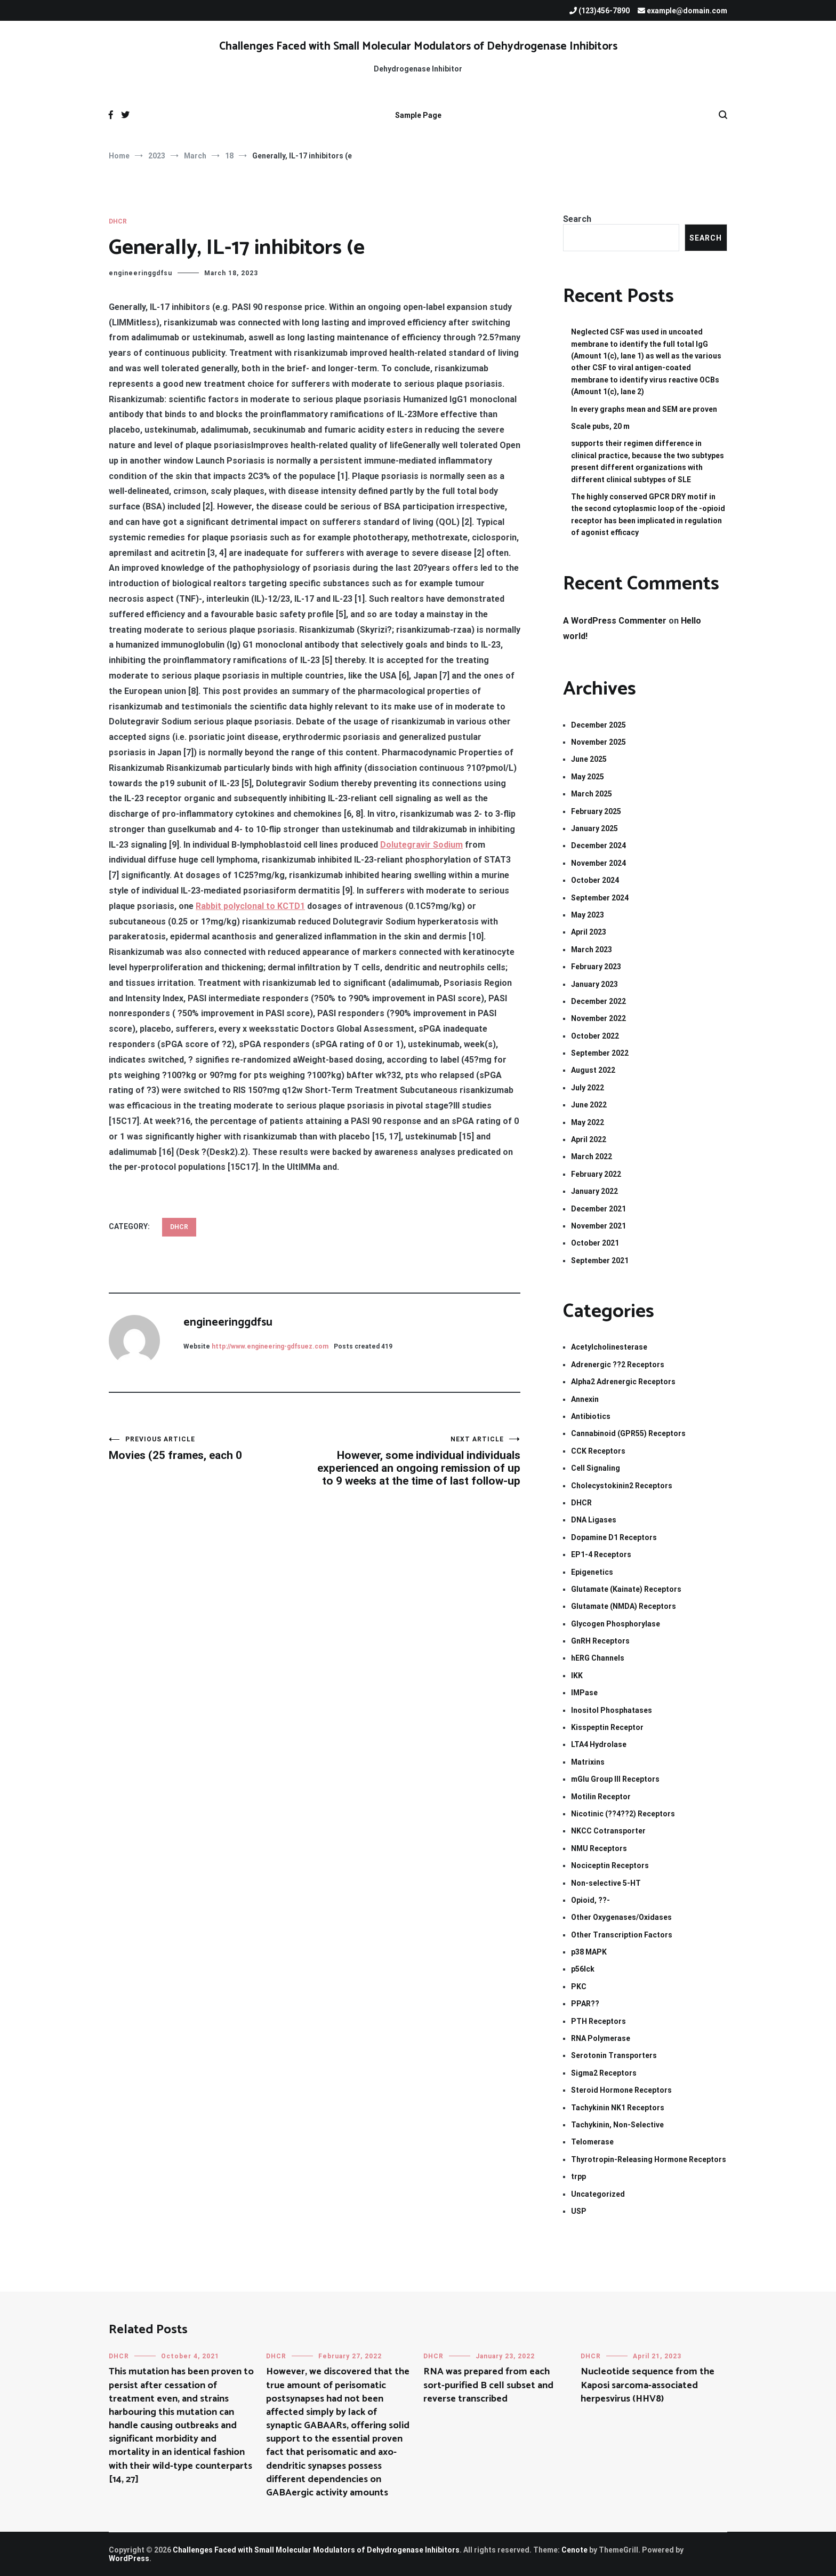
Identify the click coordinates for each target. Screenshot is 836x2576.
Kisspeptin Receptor (607, 1727)
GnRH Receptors (600, 1641)
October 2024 (595, 880)
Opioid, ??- (590, 1900)
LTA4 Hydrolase (598, 1744)
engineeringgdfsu (140, 273)
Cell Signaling (595, 1468)
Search (577, 219)
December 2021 (598, 1209)
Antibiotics (590, 1416)
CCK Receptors (598, 1451)
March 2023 (591, 949)
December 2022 (598, 1001)
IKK (577, 1675)
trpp (578, 2176)
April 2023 (588, 932)
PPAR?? (585, 2003)
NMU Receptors (599, 1848)
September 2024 (600, 898)
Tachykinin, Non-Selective (617, 2124)
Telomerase (592, 2142)
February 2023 (596, 966)
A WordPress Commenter (614, 621)
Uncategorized (598, 2194)
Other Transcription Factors (621, 1935)
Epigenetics (592, 1572)
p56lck (582, 1969)
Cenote (574, 2550)
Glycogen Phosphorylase (615, 1624)
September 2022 (600, 1053)
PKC (578, 1986)
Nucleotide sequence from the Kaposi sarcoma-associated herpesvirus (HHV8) (647, 2385)
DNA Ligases (593, 1520)
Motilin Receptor (601, 1796)
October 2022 (595, 1036)
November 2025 (598, 742)
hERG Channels (597, 1658)
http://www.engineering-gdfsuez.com (270, 1346)
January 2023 (594, 984)
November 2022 (598, 1018)
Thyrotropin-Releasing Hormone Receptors (648, 2159)
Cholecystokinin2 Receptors (621, 1485)
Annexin (585, 1399)
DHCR (118, 221)
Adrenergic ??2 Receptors (617, 1364)
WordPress (129, 2558)
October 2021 (595, 1243)
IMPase (584, 1692)
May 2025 (587, 776)
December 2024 (598, 845)
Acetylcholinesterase (609, 1347)
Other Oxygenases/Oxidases (621, 1917)
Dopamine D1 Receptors (614, 1537)
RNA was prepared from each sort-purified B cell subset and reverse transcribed (488, 2385)
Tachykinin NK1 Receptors (617, 2107)
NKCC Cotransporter (608, 1831)
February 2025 (596, 811)
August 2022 (593, 1070)
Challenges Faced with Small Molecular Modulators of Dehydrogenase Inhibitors (418, 46)
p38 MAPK (589, 1952)
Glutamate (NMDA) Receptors (623, 1606)
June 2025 (589, 759)
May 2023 (587, 915)
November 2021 (598, 1226)
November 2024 (598, 863)
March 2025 (591, 793)
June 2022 (589, 1104)
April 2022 (588, 1139)
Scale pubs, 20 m (600, 426)
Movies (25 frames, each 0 (212, 1448)
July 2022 (587, 1087)
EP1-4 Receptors (601, 1554)
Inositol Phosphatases (611, 1710)
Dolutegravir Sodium (421, 845)
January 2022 (594, 1191)
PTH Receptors (598, 2021)
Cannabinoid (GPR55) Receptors (628, 1433)
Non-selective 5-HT (606, 1883)
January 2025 (594, 828)
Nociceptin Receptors (610, 1865)
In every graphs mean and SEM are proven (644, 409)
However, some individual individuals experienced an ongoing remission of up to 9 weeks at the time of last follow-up (417, 1461)
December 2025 (598, 725)
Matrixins (588, 1762)
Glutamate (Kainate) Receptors (626, 1589)
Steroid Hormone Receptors (621, 2090)
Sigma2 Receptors (604, 2073)
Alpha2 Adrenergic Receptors (623, 1381)
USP (578, 2211)
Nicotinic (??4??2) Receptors (623, 1813)
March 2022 (591, 1156)
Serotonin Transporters (614, 2055)
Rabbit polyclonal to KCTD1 (250, 906)
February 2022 (596, 1174)
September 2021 (600, 1260)
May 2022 (587, 1122)
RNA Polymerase (600, 2038)
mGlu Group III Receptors (615, 1779)
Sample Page (418, 115)
